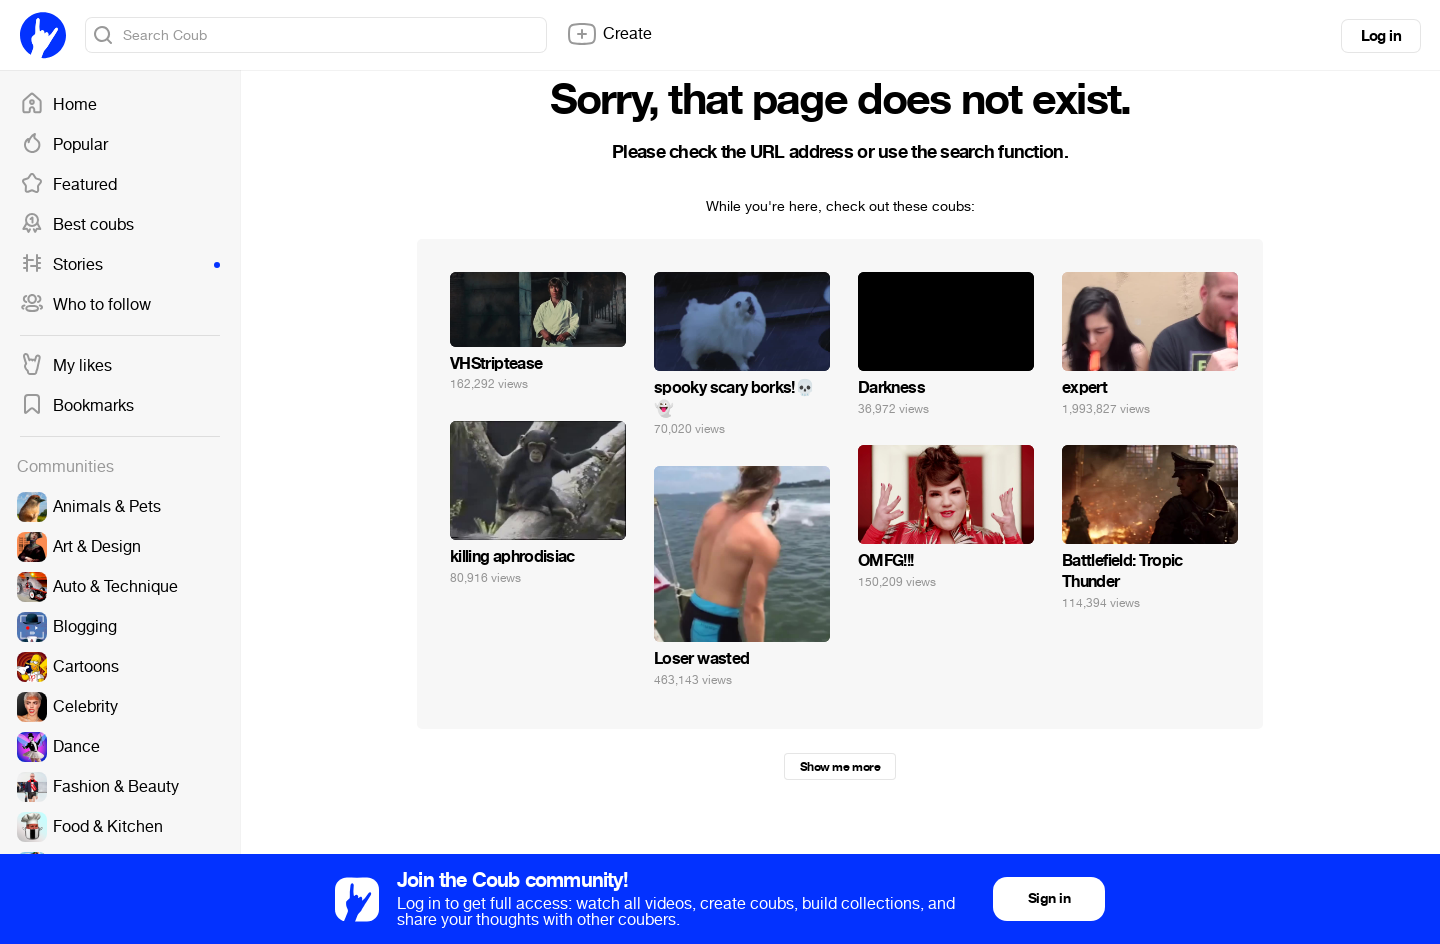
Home (58, 105)
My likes (66, 366)
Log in (1381, 36)
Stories (120, 265)
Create (609, 34)
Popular (64, 145)
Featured (68, 185)
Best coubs (77, 225)
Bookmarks (77, 406)
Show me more (840, 767)
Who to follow (85, 305)
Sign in (1049, 898)
